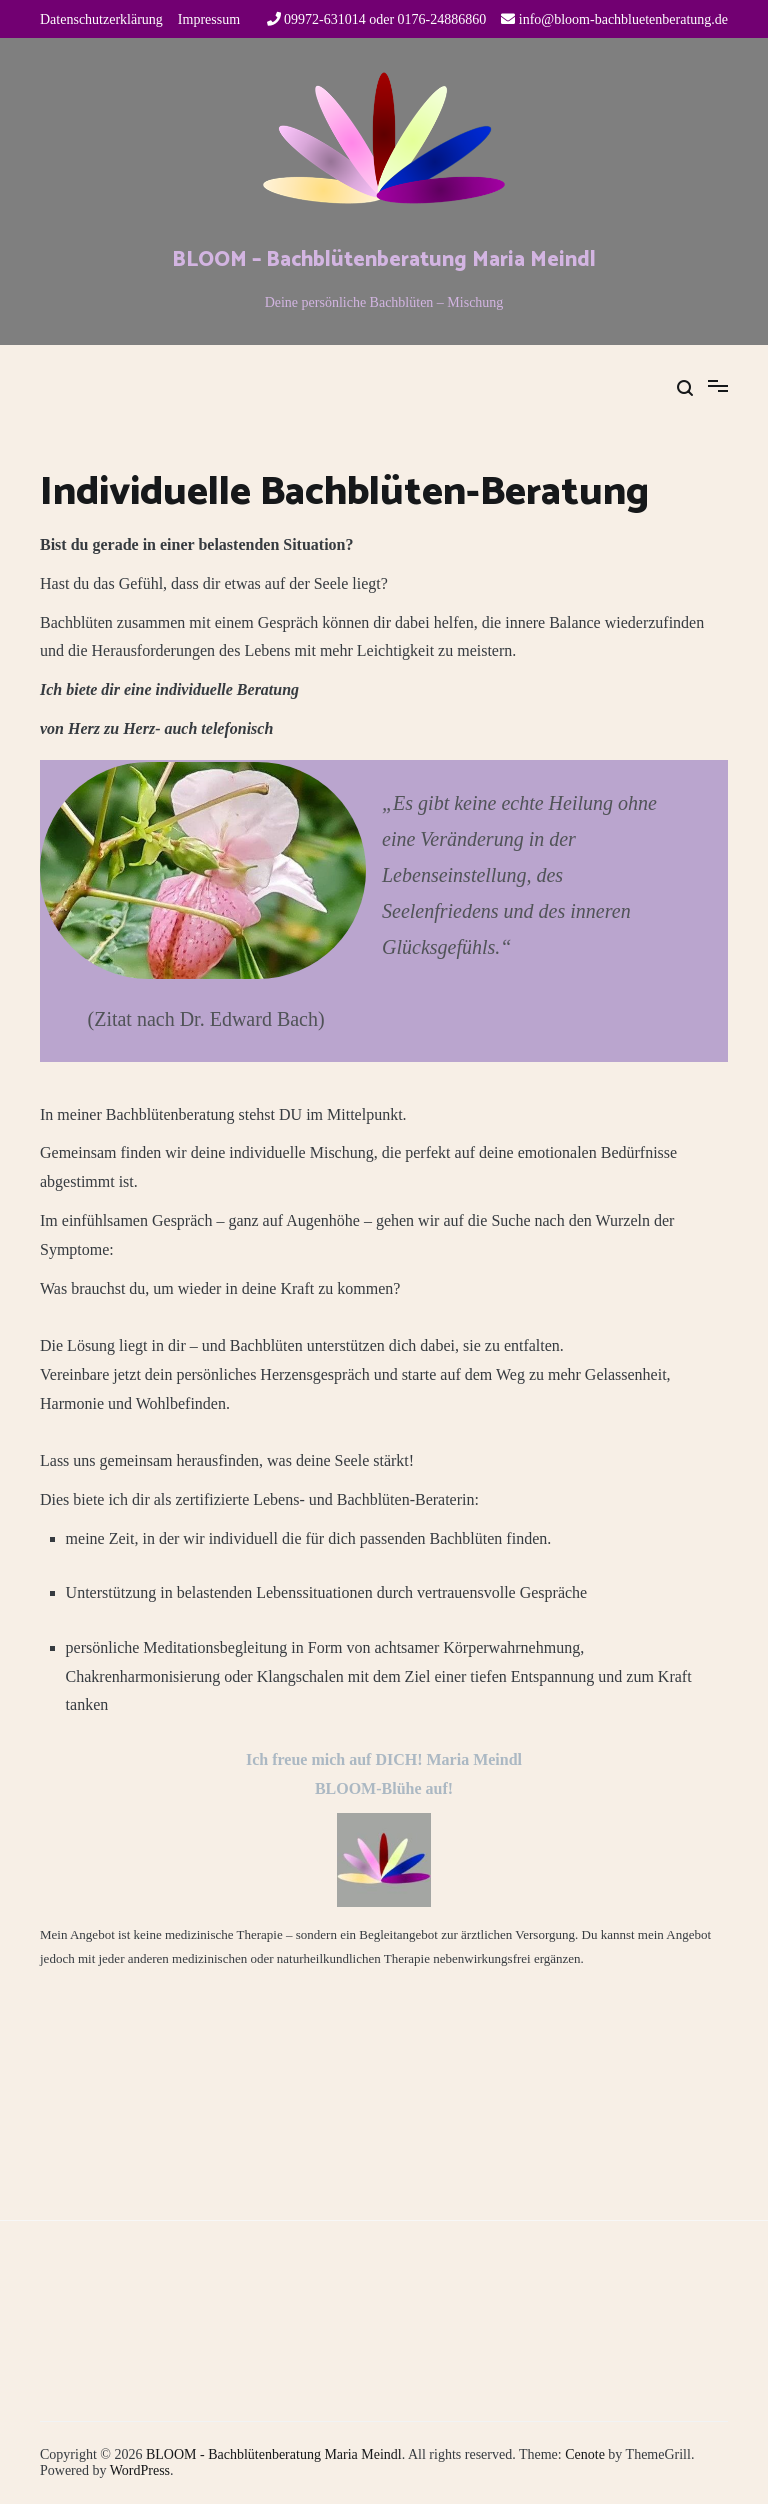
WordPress (140, 2470)
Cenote (585, 2454)
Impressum (209, 19)
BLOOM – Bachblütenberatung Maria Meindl (384, 260)
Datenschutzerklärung (101, 19)
